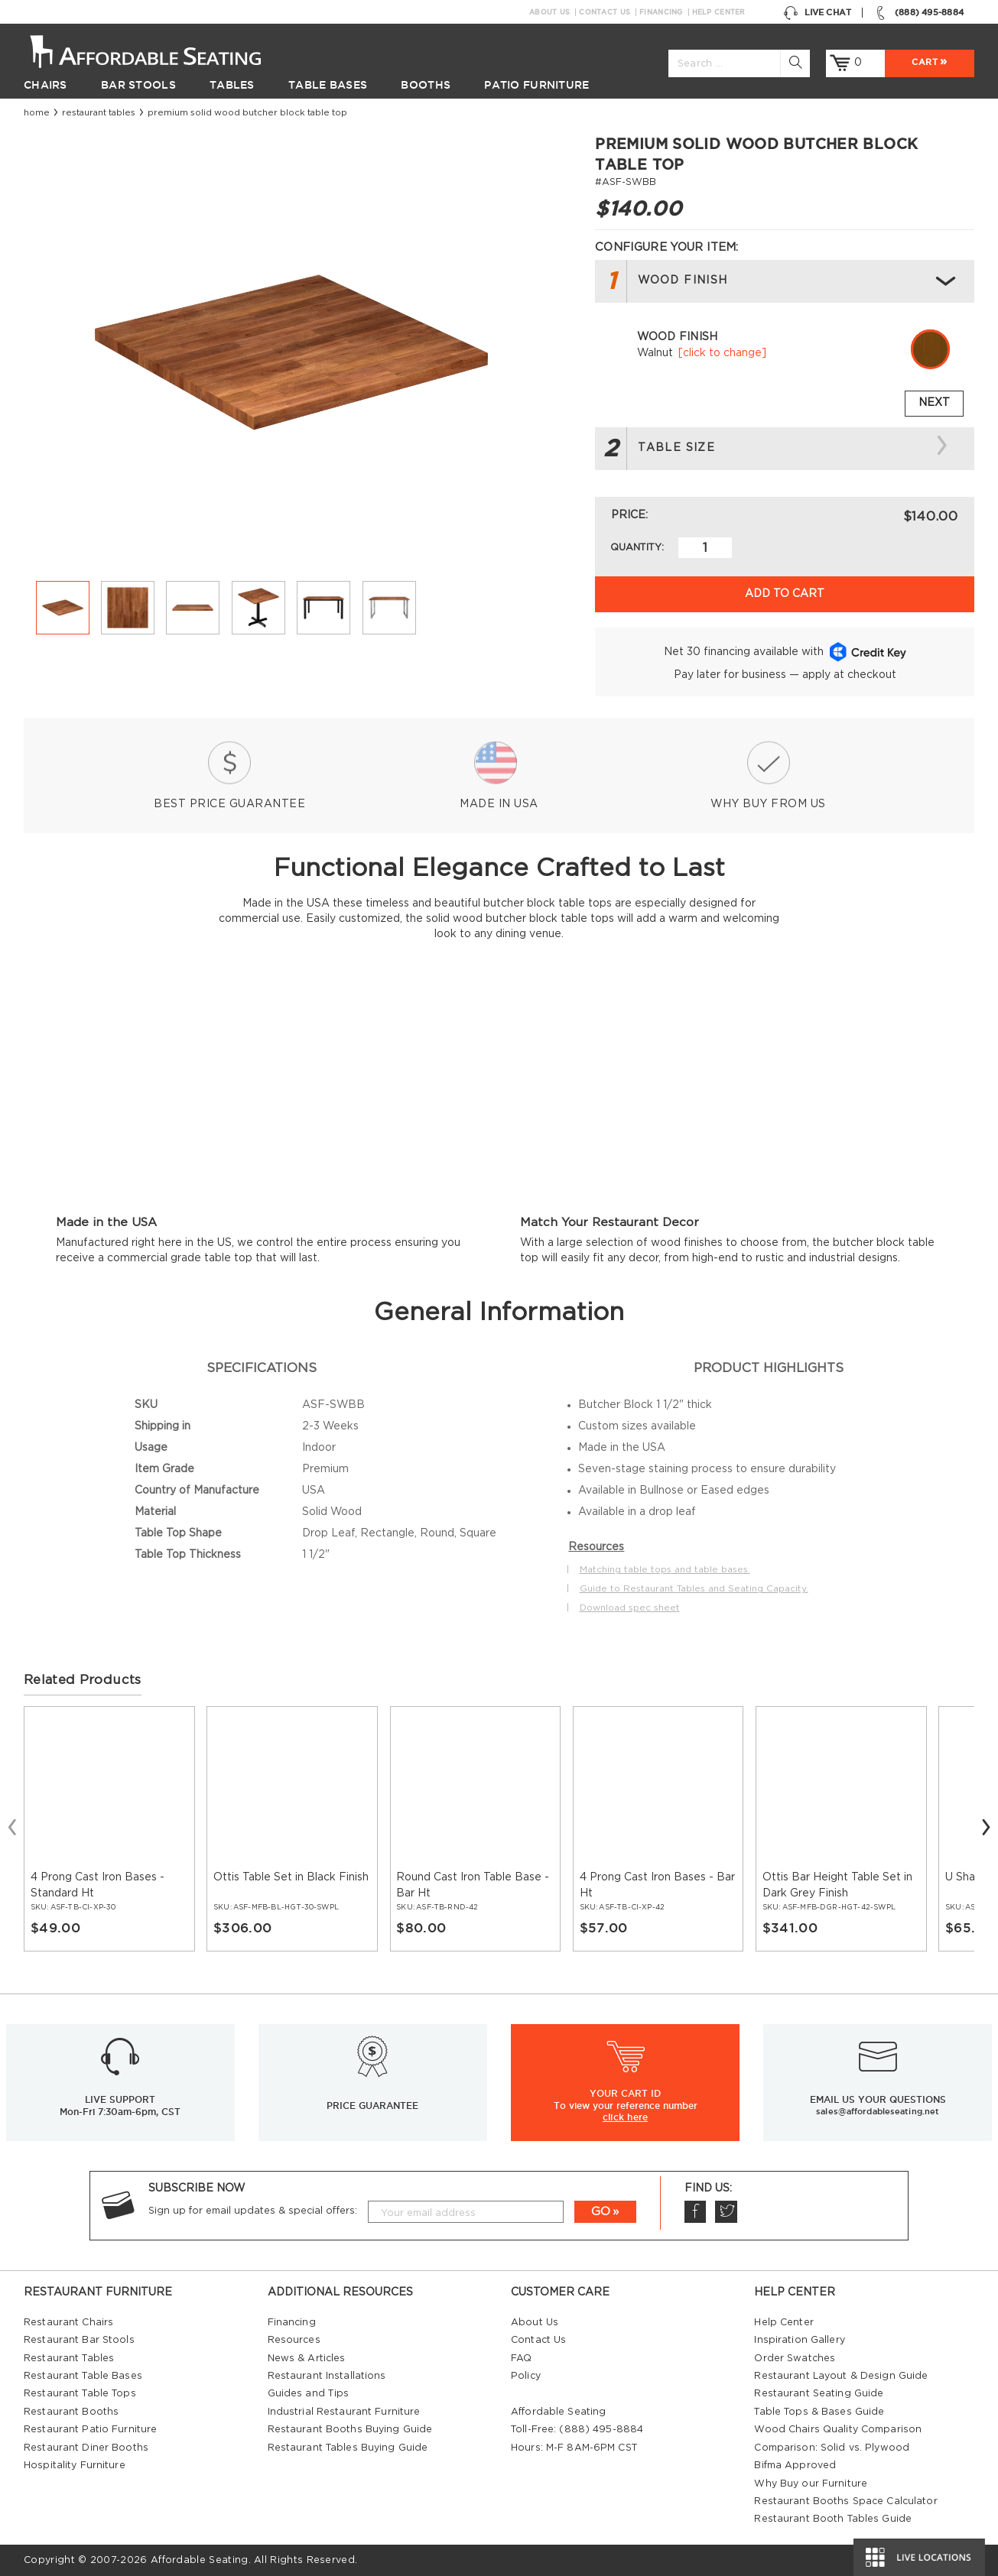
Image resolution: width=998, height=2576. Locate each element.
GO (600, 2212)
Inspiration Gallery (799, 2339)
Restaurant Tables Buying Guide (348, 2447)
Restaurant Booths (71, 2411)
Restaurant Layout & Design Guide (841, 2375)
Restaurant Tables (98, 113)
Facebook (695, 2211)
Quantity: (637, 547)
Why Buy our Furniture (810, 2483)
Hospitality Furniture (74, 2465)
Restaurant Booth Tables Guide (833, 2518)
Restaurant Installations (327, 2375)
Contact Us (604, 12)
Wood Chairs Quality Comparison (838, 2429)
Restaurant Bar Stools (79, 2339)
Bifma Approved (795, 2465)
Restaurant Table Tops (80, 2393)
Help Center (719, 12)
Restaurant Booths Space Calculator (845, 2501)
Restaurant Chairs (68, 2322)
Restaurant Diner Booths (86, 2447)
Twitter (725, 2211)
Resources (294, 2339)
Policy (526, 2375)
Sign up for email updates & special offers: (252, 2210)
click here (625, 2117)
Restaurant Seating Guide (818, 2393)
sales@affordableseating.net (877, 2111)
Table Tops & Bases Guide (819, 2411)
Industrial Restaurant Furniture (344, 2411)
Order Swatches (794, 2358)
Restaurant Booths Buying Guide (350, 2429)
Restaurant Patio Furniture (90, 2429)
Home (37, 113)
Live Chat (817, 13)
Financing (661, 12)
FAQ (521, 2358)
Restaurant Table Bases (83, 2375)
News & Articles (307, 2358)
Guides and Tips (308, 2393)
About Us (549, 12)
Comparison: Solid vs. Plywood (831, 2447)
